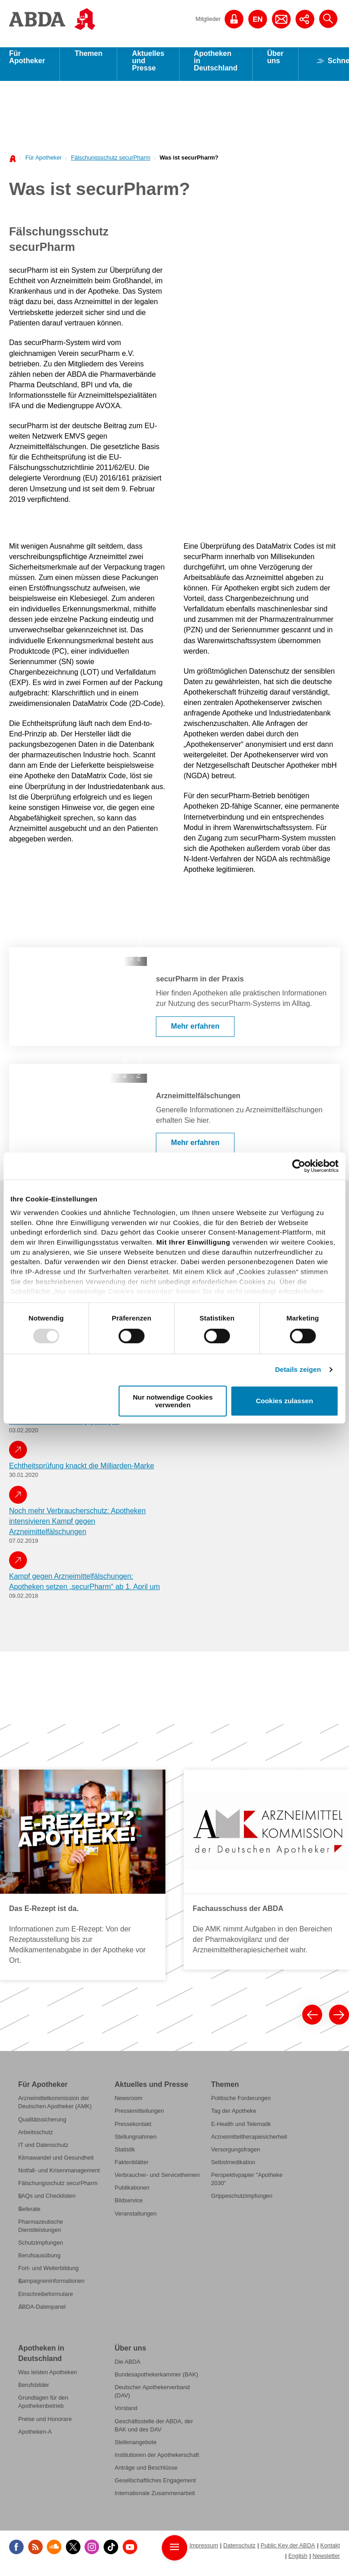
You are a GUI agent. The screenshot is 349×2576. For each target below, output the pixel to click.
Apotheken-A (35, 2438)
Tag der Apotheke (233, 2117)
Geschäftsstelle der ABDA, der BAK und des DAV (154, 2431)
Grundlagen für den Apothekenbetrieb (43, 2408)
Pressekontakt (133, 2129)
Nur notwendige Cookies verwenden (173, 1401)
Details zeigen (298, 1369)
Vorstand (126, 2414)
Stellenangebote (135, 2448)
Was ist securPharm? (189, 163)
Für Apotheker (27, 63)
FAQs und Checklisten (46, 2202)
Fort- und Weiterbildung (48, 2274)
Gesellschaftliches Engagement (155, 2486)
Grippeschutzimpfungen (241, 2202)
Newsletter (326, 2562)
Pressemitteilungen (139, 2117)
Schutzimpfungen (40, 2249)
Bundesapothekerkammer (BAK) (156, 2380)
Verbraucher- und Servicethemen (157, 2181)
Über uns (275, 63)
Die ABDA (127, 2368)
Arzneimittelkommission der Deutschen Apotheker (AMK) (55, 2108)
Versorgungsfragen (235, 2155)
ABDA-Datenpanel (41, 2313)
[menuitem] (41, 163)
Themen (88, 60)
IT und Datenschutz (43, 2151)
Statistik (125, 2155)
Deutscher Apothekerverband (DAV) (152, 2397)
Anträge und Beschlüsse (146, 2474)
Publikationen (132, 2194)
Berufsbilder (33, 2391)
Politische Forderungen (240, 2104)
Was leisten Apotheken (47, 2378)
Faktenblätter (132, 2168)
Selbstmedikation (233, 2168)
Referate (29, 2214)
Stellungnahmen (135, 2143)
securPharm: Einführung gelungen (64, 1427)
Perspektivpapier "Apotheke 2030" (246, 2185)
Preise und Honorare (45, 2424)
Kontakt (330, 2551)
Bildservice (129, 2206)
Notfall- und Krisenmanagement (59, 2176)
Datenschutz (239, 2551)
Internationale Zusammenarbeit (155, 2499)
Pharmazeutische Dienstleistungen (40, 2232)
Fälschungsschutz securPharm (110, 163)
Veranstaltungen (135, 2219)
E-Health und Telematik (241, 2129)
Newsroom (128, 2104)
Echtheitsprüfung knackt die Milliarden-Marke (81, 1472)
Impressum (203, 2551)
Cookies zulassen (284, 1401)
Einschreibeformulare (45, 2299)
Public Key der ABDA (287, 2551)
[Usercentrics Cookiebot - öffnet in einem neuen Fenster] (299, 1166)
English (297, 2562)
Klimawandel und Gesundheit (56, 2164)
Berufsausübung (39, 2261)
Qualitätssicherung (42, 2125)
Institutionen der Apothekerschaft (157, 2461)
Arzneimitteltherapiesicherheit (249, 2143)
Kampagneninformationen (51, 2287)
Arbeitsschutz (35, 2138)
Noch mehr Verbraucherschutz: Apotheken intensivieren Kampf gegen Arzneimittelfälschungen (77, 1527)
